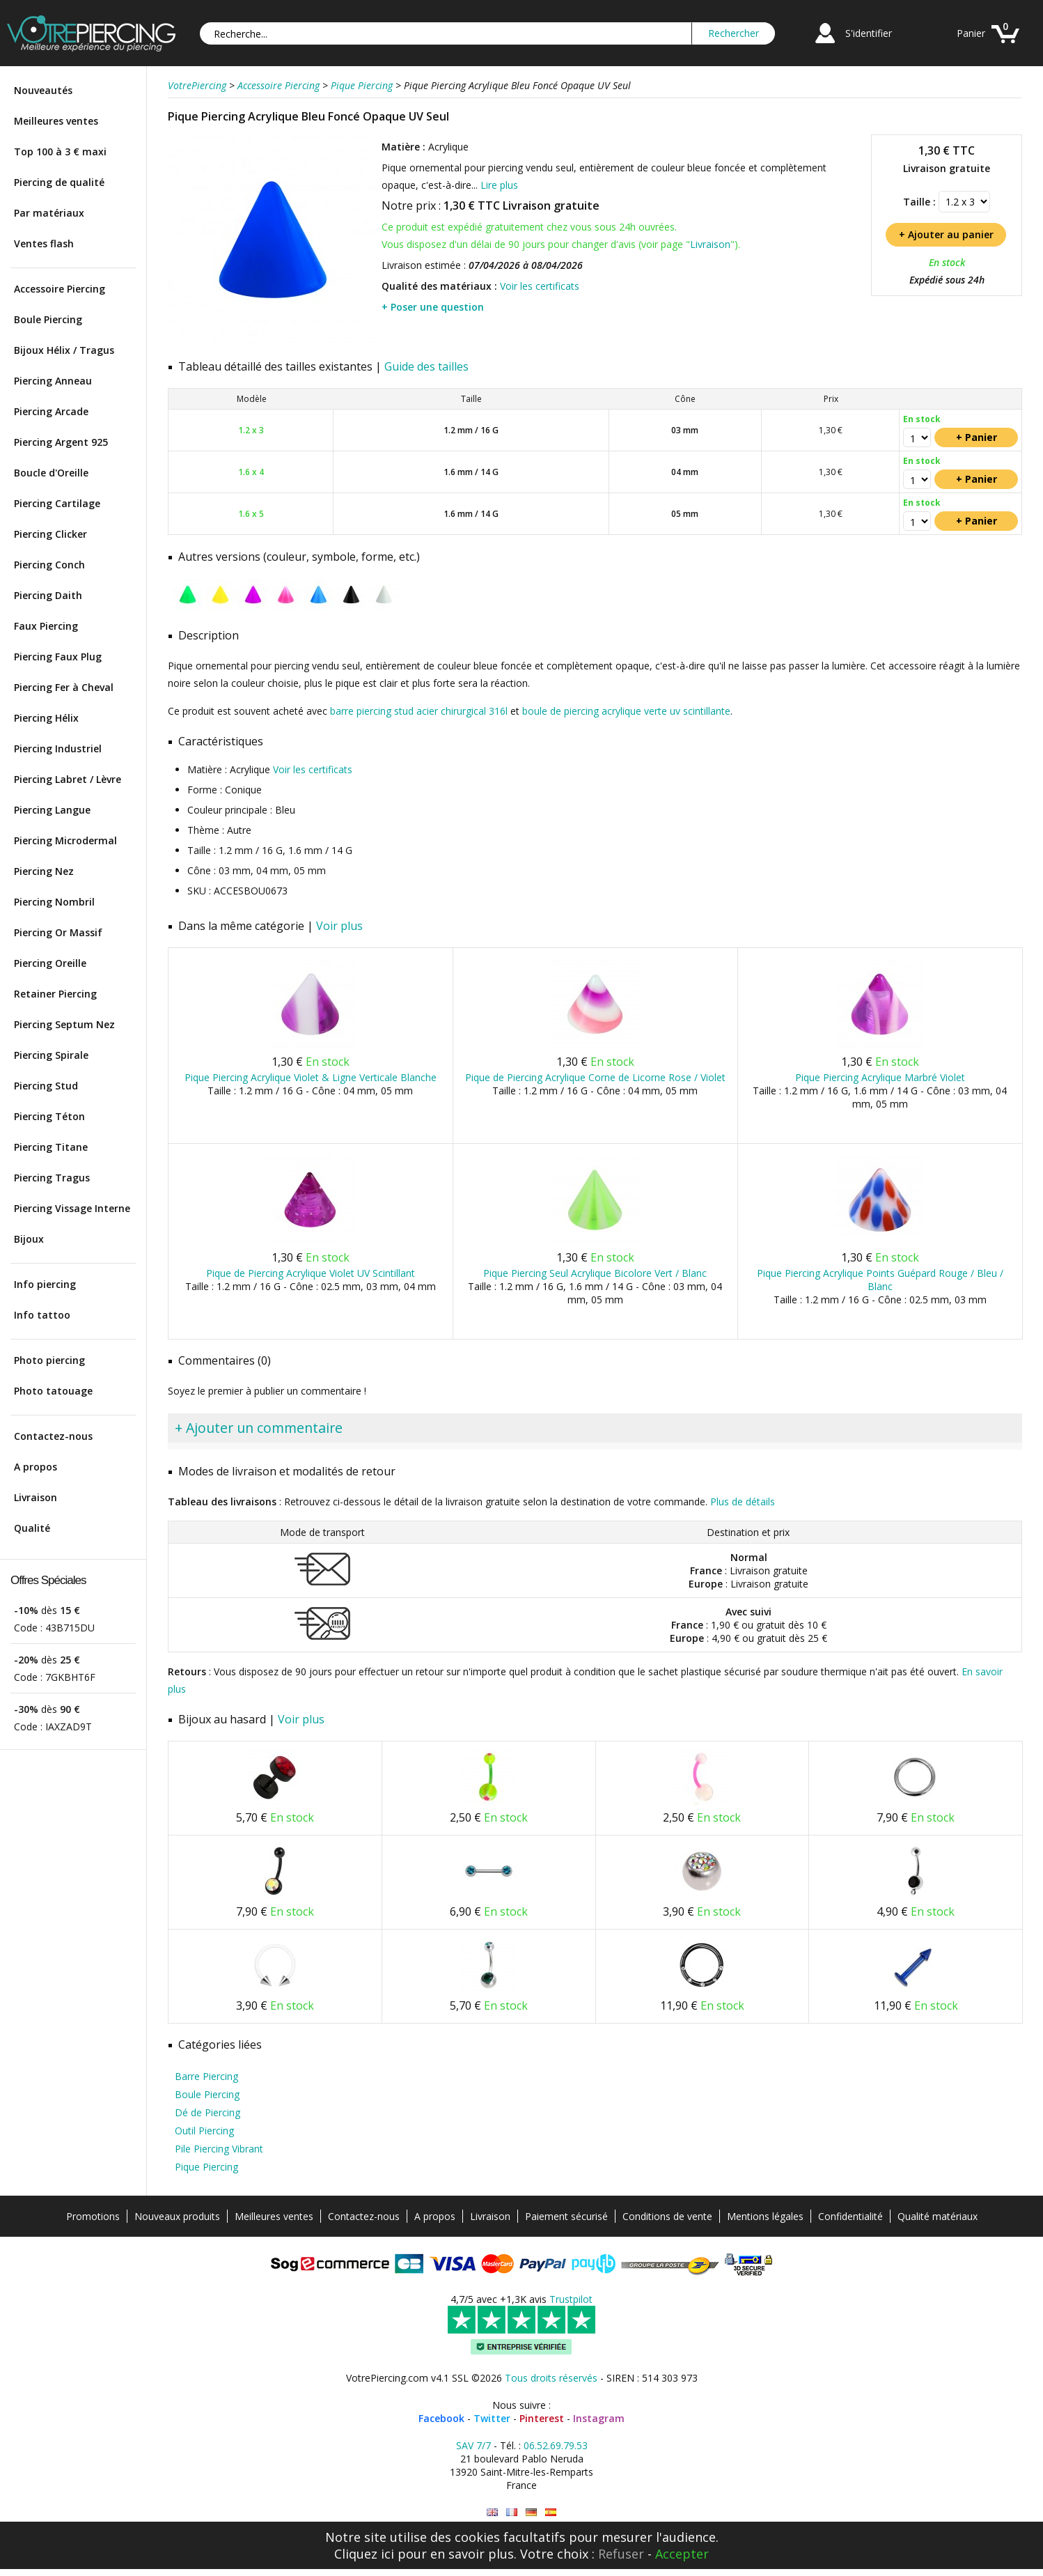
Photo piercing (49, 1360)
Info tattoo (42, 1314)
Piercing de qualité (59, 182)
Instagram (599, 2418)
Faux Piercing (46, 626)
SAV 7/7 (473, 2445)
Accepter (682, 2553)
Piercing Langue (52, 809)
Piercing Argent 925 (61, 442)
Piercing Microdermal (65, 840)
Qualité (32, 1528)
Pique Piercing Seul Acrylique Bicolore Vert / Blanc (595, 1273)
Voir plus (339, 925)
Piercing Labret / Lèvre (67, 779)
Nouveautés (43, 90)
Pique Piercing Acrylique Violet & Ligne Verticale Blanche (311, 1077)
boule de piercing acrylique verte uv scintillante (626, 710)
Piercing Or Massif (58, 932)
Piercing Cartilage (57, 503)
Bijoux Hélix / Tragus (64, 350)
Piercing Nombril (54, 901)
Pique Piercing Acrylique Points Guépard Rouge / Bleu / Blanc (880, 1279)
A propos (35, 1466)
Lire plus (499, 185)
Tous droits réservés (551, 2377)
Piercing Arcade (51, 411)
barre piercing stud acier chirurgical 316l (419, 710)
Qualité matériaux (937, 2216)
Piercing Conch (49, 564)
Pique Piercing (206, 2166)
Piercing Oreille (50, 963)
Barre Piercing (206, 2076)
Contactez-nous (53, 1436)
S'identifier (868, 33)
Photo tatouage (53, 1390)
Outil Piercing (204, 2130)
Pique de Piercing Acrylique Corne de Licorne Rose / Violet (595, 1077)
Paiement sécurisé (566, 2216)
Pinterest (541, 2418)
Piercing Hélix (46, 717)
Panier (971, 33)
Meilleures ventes (56, 120)
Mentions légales (765, 2216)
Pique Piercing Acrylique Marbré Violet (880, 1077)
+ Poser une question (433, 306)
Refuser (621, 2553)
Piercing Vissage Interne (72, 1208)
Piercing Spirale (51, 1055)
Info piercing (45, 1284)
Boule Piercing (48, 319)
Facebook (441, 2418)
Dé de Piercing (207, 2112)
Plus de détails (742, 1501)
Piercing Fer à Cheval (63, 687)
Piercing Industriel (58, 748)
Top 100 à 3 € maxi (60, 151)
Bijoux (29, 1239)
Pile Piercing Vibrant (219, 2148)
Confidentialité (850, 2216)
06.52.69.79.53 (556, 2445)
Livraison (35, 1497)
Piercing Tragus (52, 1177)
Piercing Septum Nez (64, 1024)
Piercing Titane (51, 1147)
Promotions (93, 2216)
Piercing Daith (48, 595)
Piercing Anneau (53, 380)
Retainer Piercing (55, 993)
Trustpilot (571, 2299)
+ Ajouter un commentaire (259, 1427)
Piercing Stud (46, 1085)
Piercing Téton (49, 1116)
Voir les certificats (539, 286)
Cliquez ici (364, 2553)
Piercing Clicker (50, 534)
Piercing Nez (44, 871)
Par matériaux (49, 212)
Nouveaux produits (177, 2216)
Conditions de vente (667, 2216)
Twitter (491, 2418)
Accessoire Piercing (59, 288)
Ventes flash (44, 243)
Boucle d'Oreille (51, 472)
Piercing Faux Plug (58, 656)
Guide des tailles (426, 366)
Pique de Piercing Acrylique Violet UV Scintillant (310, 1273)
